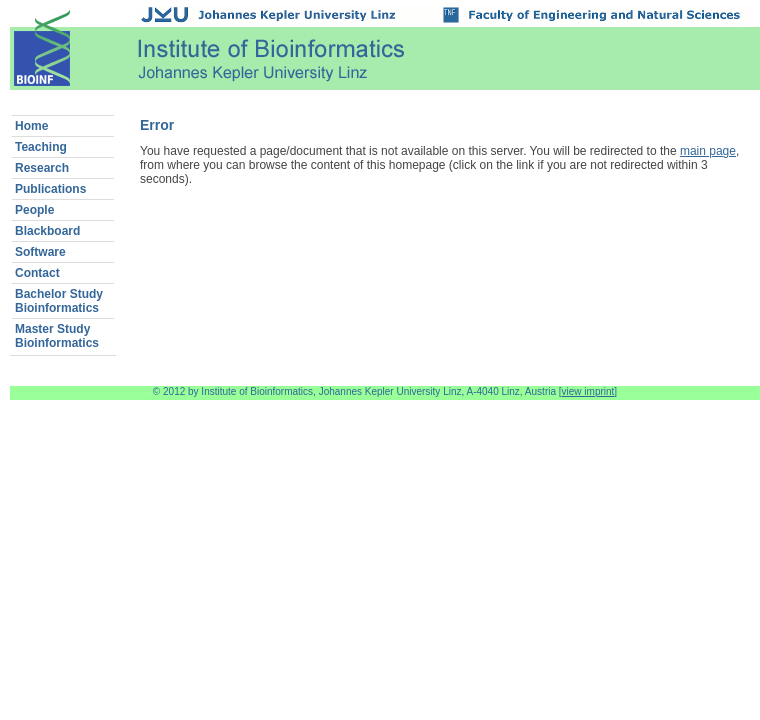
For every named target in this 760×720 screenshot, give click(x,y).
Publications (50, 189)
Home (31, 126)
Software (40, 252)
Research (42, 168)
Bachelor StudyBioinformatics (59, 301)
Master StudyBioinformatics (57, 336)
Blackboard (47, 231)
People (34, 210)
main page (708, 151)
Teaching (41, 147)
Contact (37, 273)
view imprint (588, 391)
